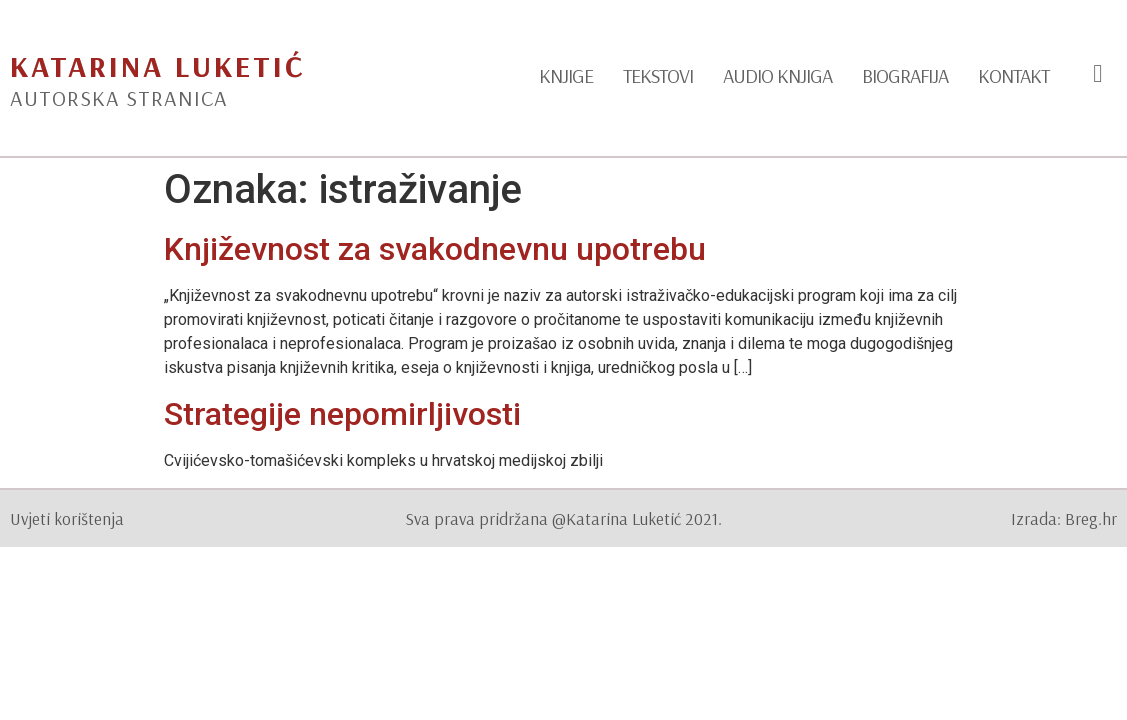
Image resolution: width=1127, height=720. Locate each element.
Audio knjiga (777, 75)
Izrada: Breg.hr (1064, 518)
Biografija (905, 75)
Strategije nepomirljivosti (342, 414)
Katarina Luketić (157, 66)
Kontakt (1013, 75)
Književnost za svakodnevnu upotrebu (435, 249)
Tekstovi (658, 75)
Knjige (566, 75)
